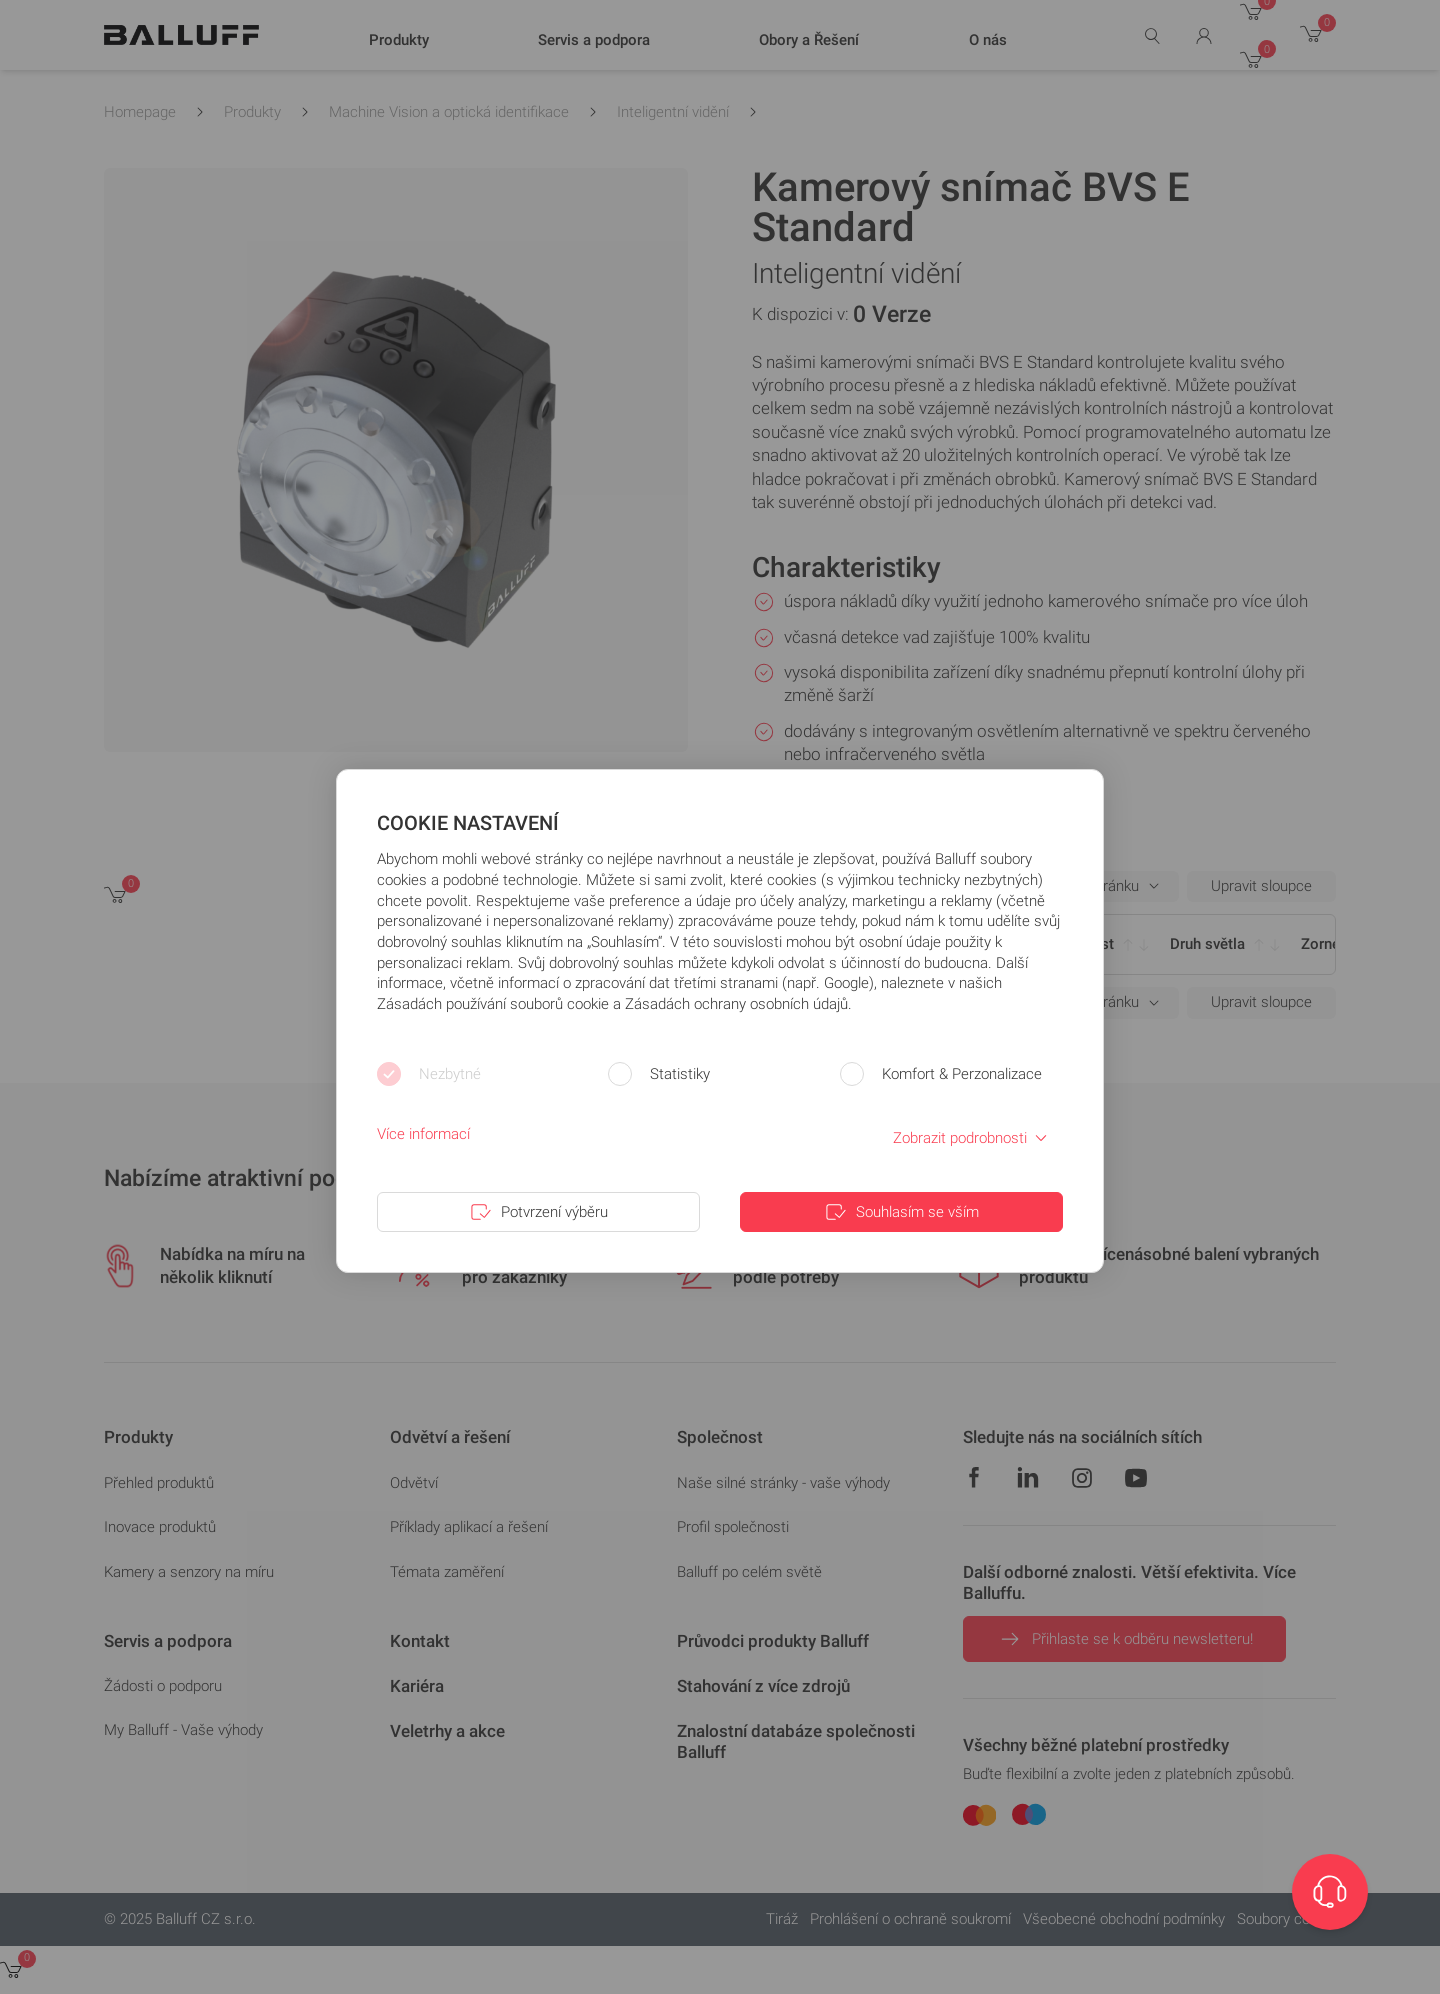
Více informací (423, 1134)
